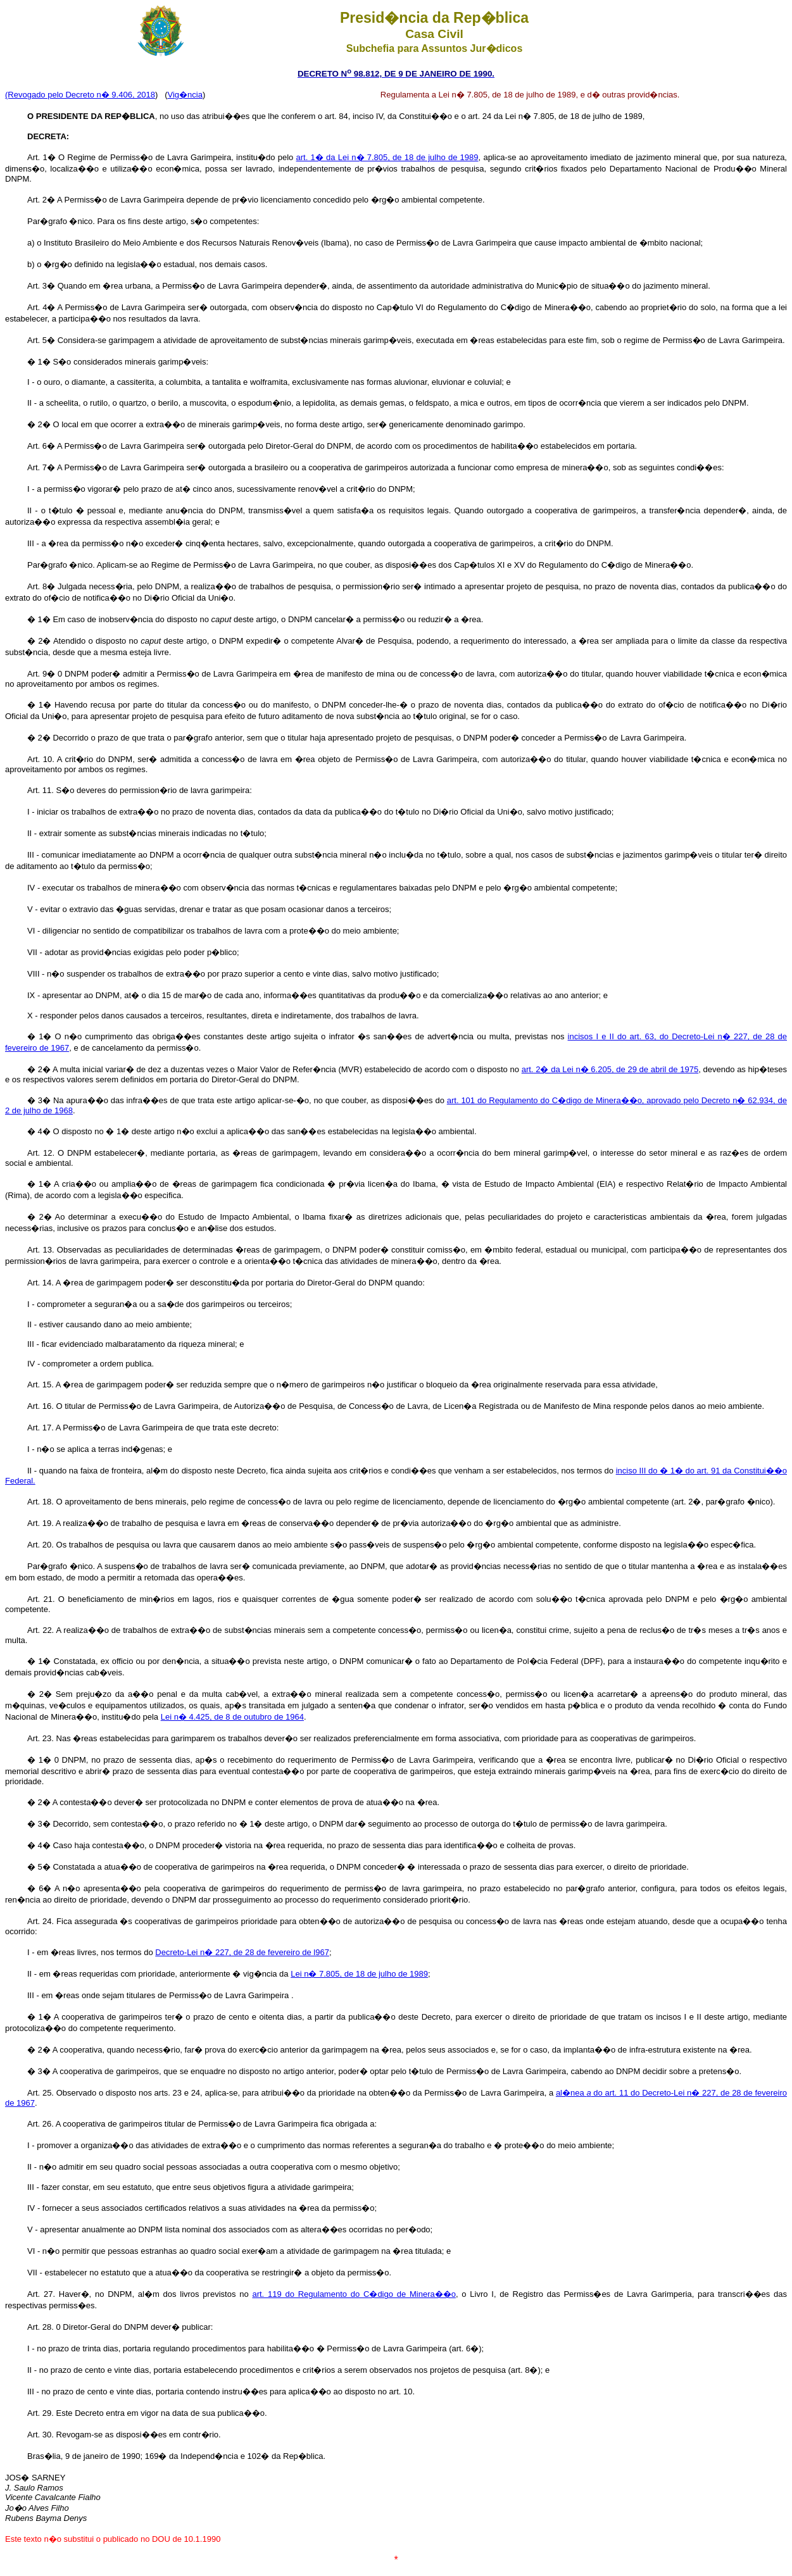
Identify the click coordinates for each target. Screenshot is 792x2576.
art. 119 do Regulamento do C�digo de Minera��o (354, 2294)
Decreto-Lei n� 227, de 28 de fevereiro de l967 (242, 1952)
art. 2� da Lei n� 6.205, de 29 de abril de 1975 (610, 1069)
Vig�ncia (185, 94)
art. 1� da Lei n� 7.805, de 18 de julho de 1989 (387, 157)
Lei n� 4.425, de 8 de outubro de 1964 (232, 1717)
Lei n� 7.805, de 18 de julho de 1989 (359, 1974)
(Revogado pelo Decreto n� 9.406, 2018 (80, 94)
